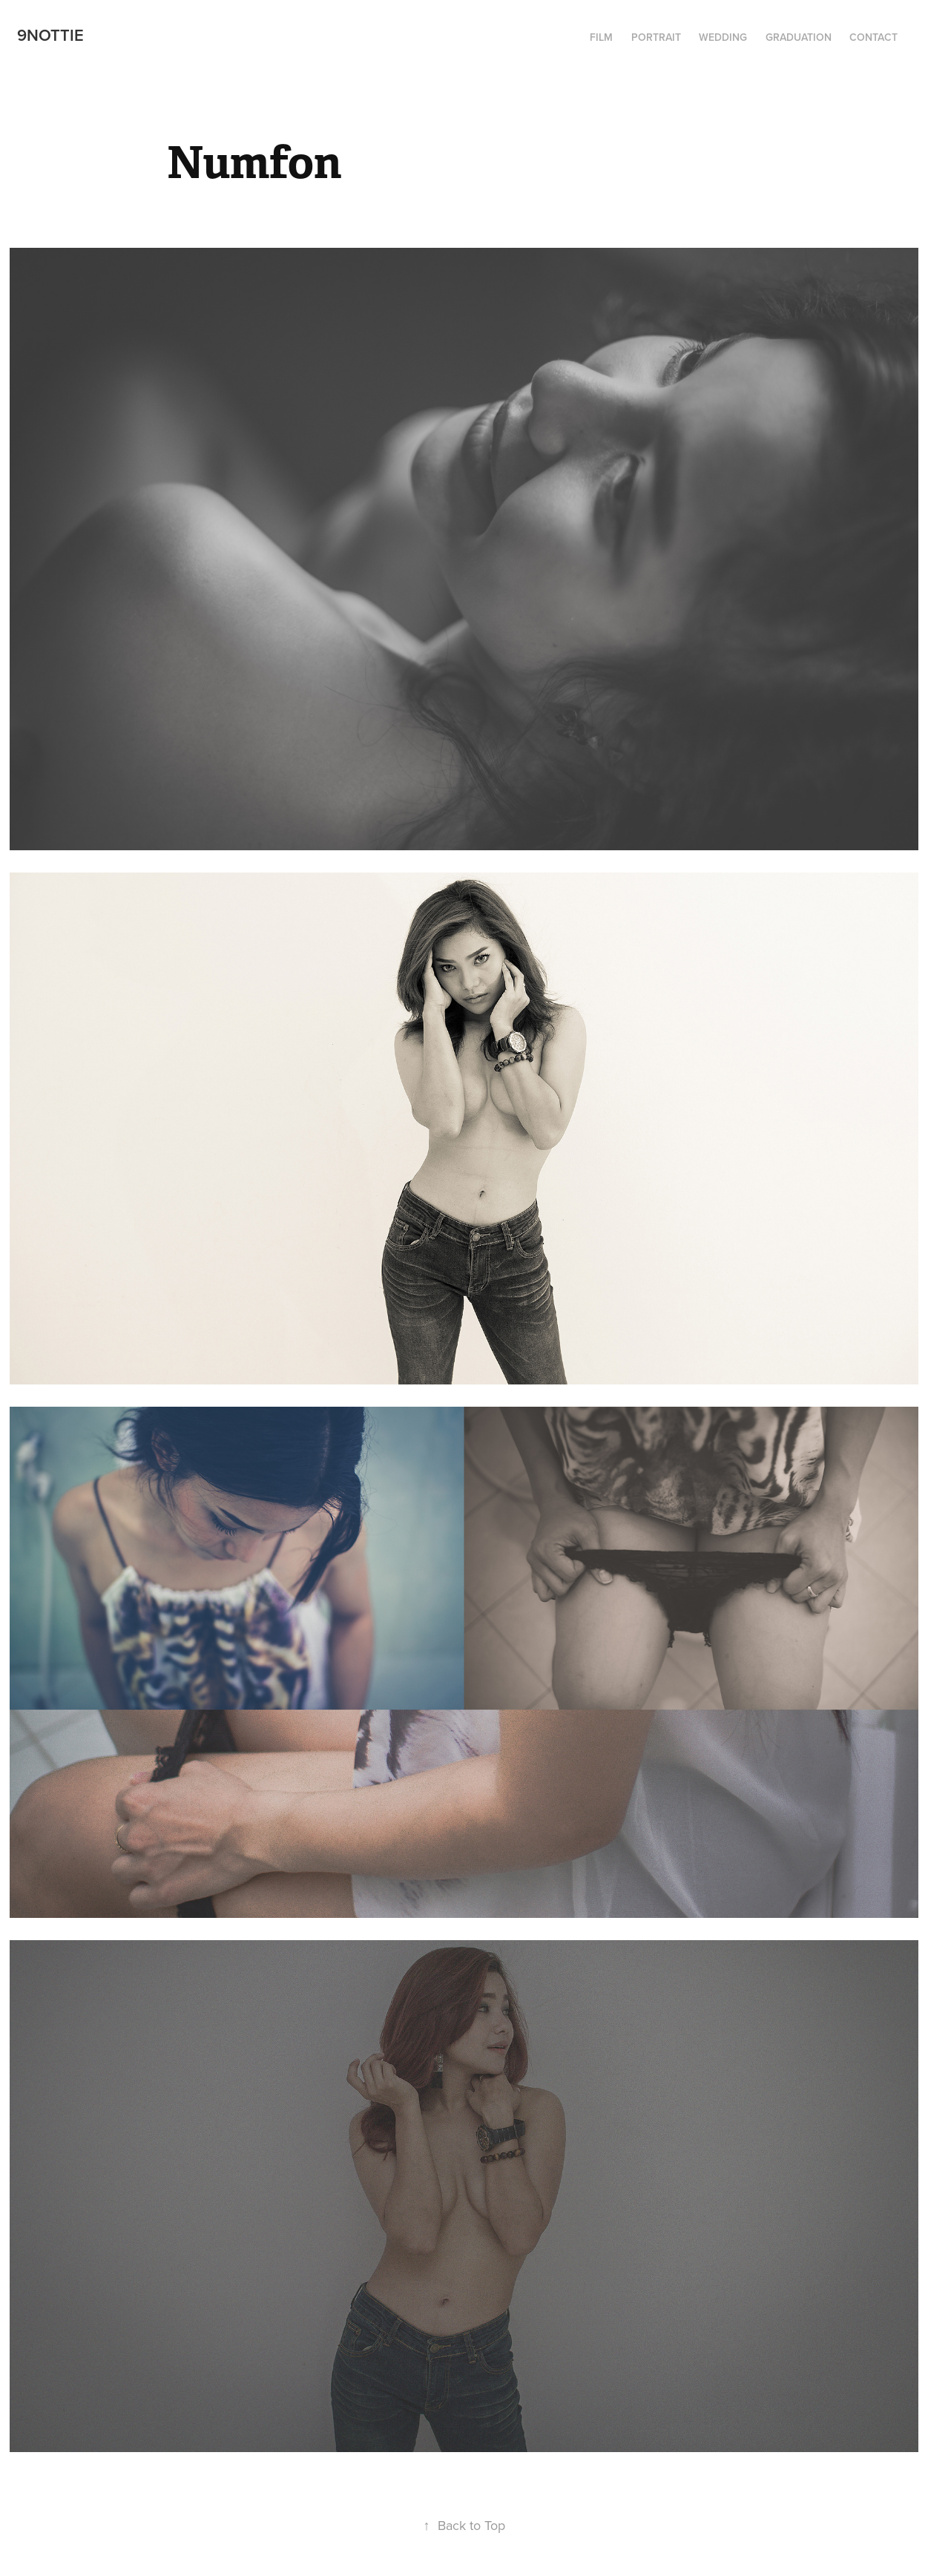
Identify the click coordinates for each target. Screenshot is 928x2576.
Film (601, 37)
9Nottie (50, 35)
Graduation (799, 37)
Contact (873, 37)
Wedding (723, 37)
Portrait (656, 37)
